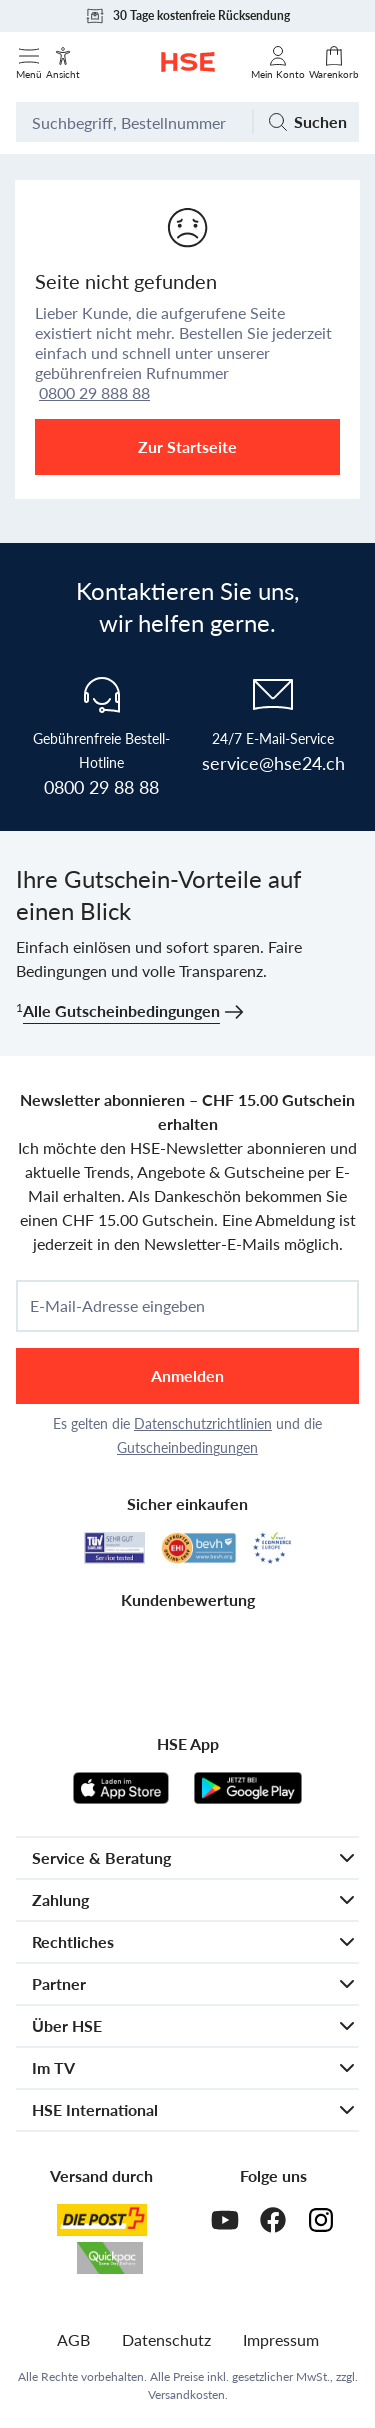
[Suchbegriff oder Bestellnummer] (134, 122)
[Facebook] (273, 2220)
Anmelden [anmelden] (187, 1375)
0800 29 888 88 (94, 392)
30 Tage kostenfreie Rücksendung (187, 16)
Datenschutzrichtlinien (203, 1423)
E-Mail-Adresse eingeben (117, 1306)
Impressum (281, 2339)
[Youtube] (225, 2220)
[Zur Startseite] (188, 62)
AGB (73, 2339)
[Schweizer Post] (102, 2220)
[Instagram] (321, 2220)
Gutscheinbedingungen (187, 1447)
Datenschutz (166, 2339)
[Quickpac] (110, 2258)
